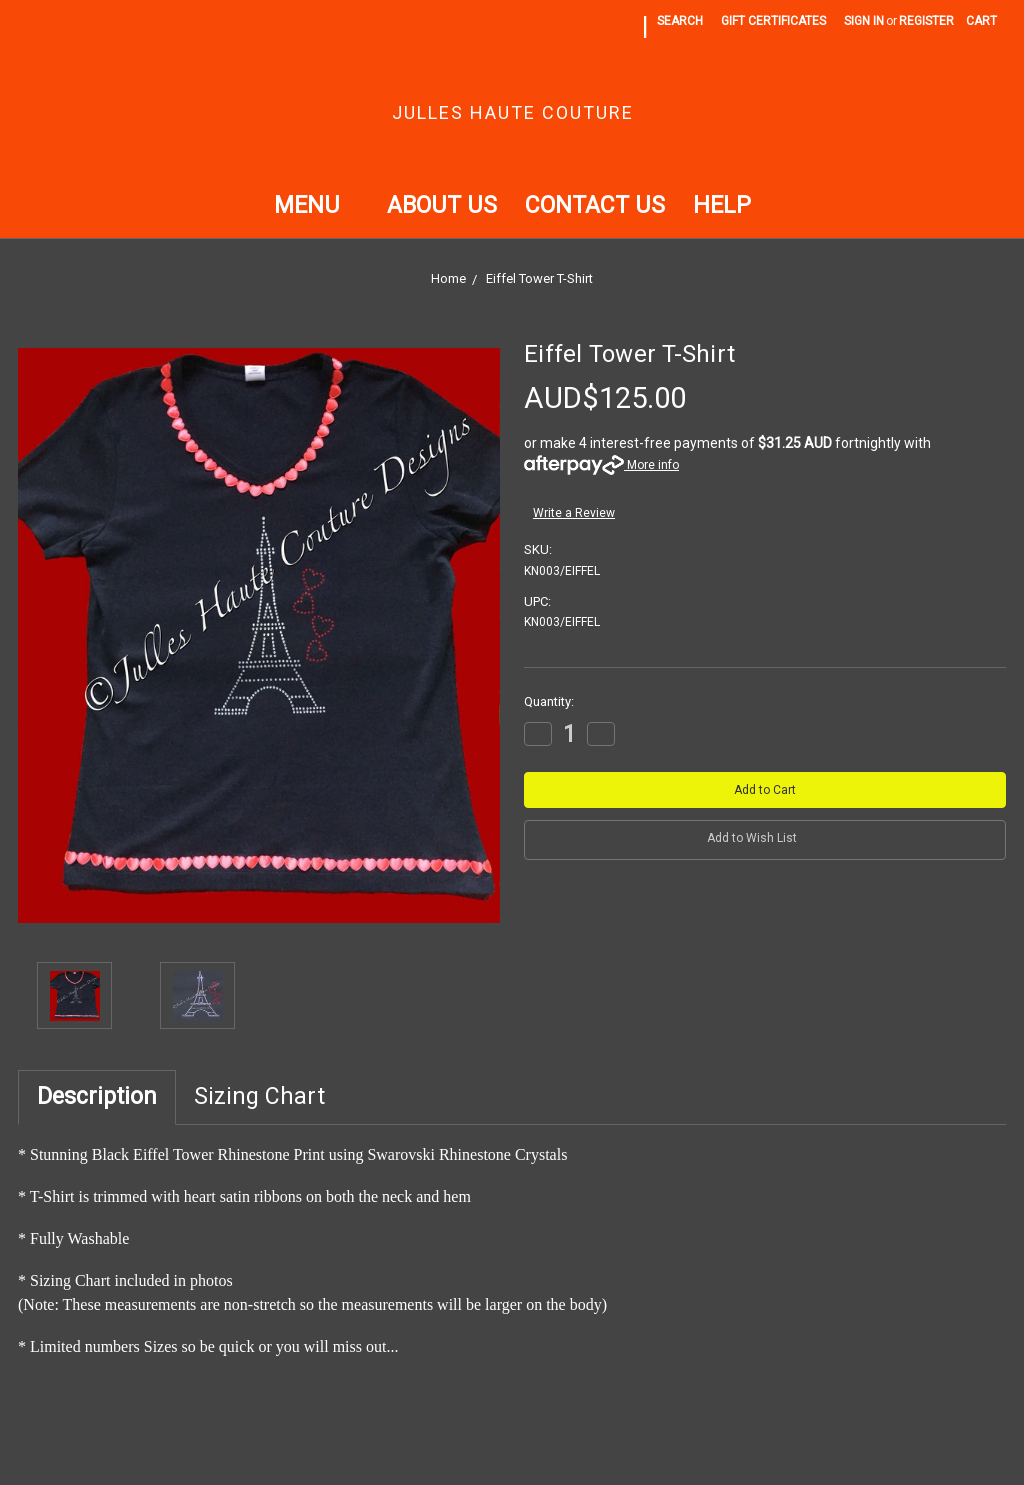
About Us (442, 205)
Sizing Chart (259, 1096)
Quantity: (549, 701)
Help (722, 205)
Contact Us (595, 205)
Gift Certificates (773, 21)
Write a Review (574, 513)
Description (97, 1096)
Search (680, 21)
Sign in (864, 21)
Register (926, 21)
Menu (316, 205)
